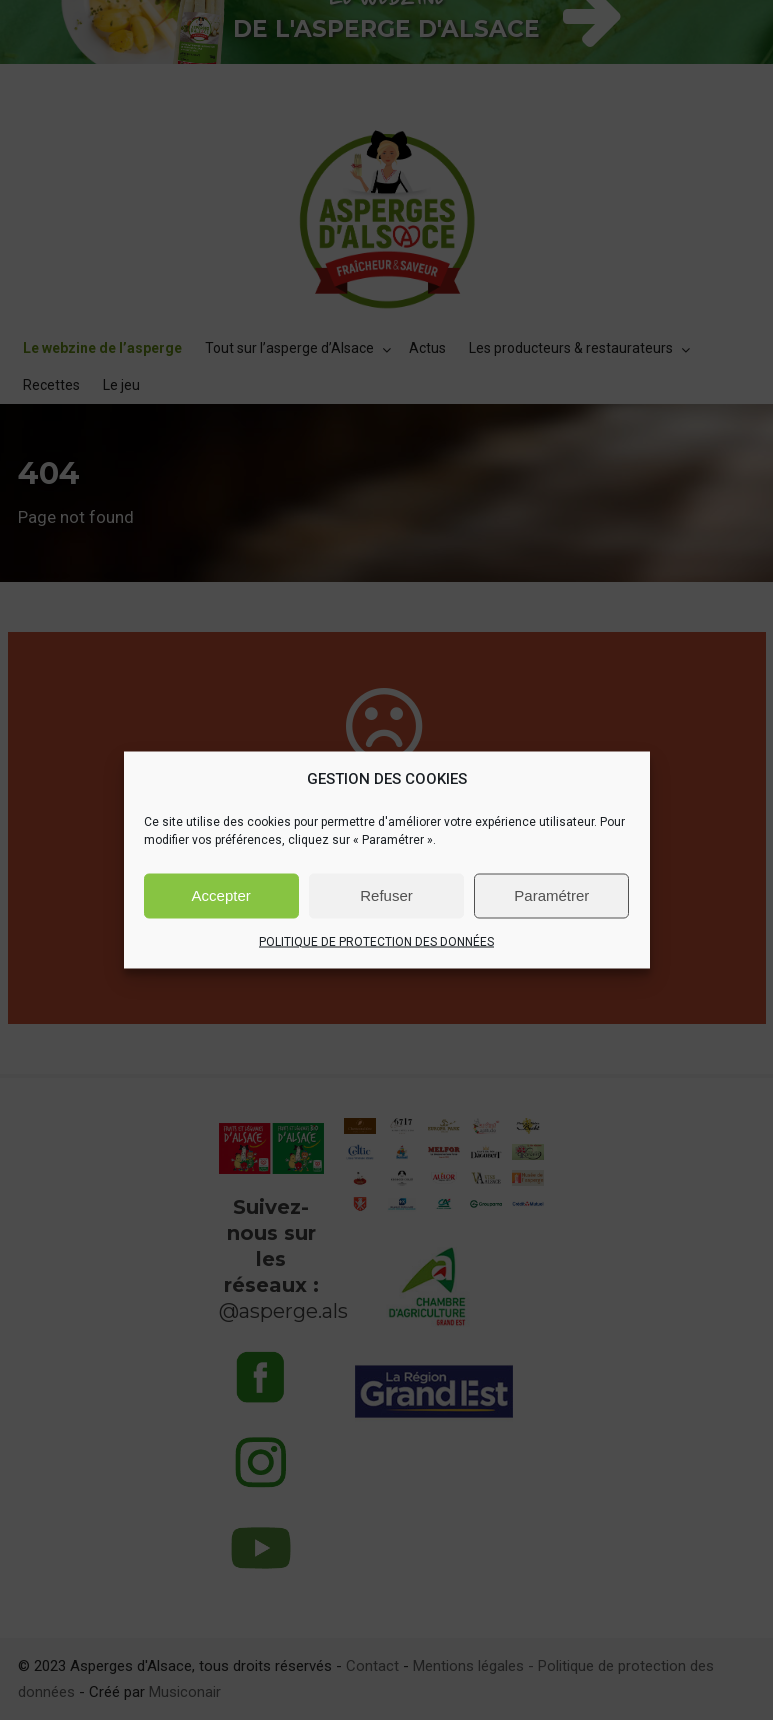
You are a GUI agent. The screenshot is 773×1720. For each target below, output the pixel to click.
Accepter (221, 895)
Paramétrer (551, 895)
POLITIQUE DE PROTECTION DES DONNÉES (376, 941)
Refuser (386, 895)
